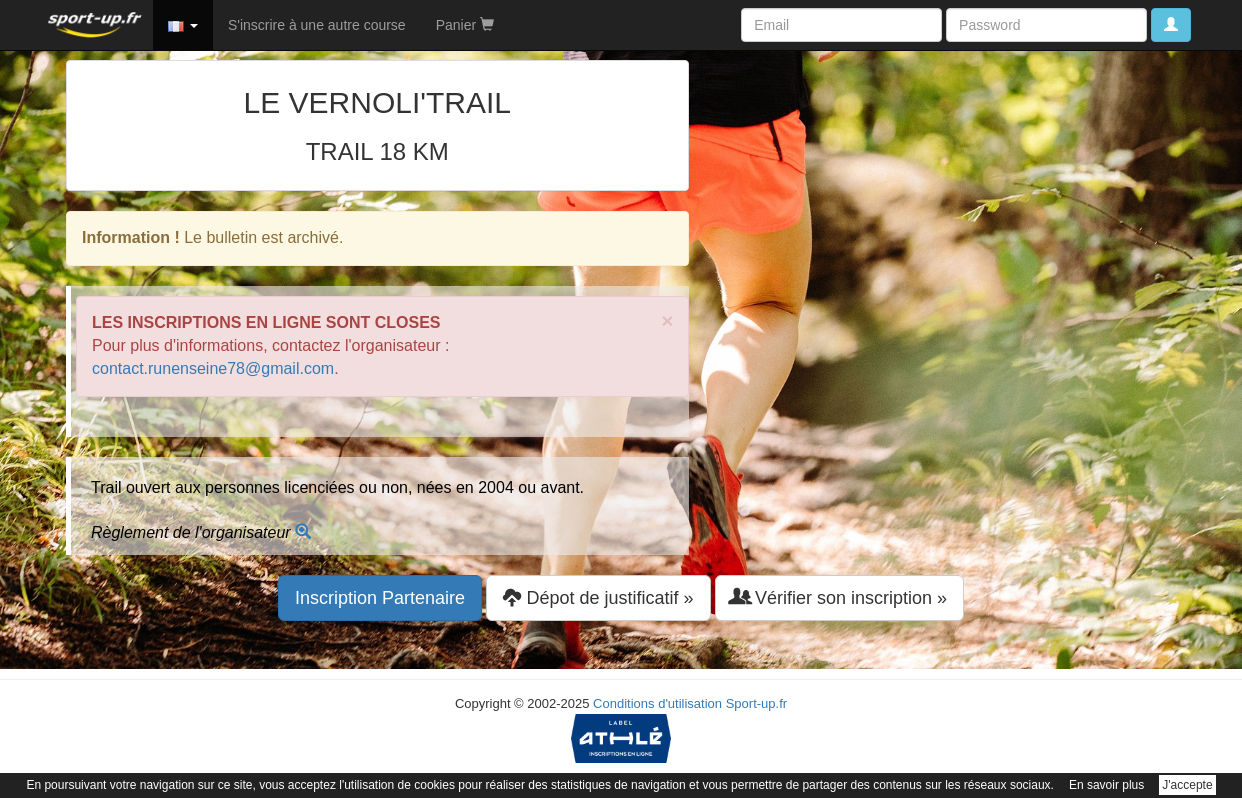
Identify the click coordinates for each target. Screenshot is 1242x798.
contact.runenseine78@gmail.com (213, 368)
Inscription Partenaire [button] (380, 598)
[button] (183, 25)
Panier (465, 25)
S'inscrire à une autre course (317, 25)
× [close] (667, 320)
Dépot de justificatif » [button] (598, 597)
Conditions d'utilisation (657, 703)
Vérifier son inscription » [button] (839, 597)
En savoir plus (1106, 785)
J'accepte (1187, 785)
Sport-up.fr (756, 703)
